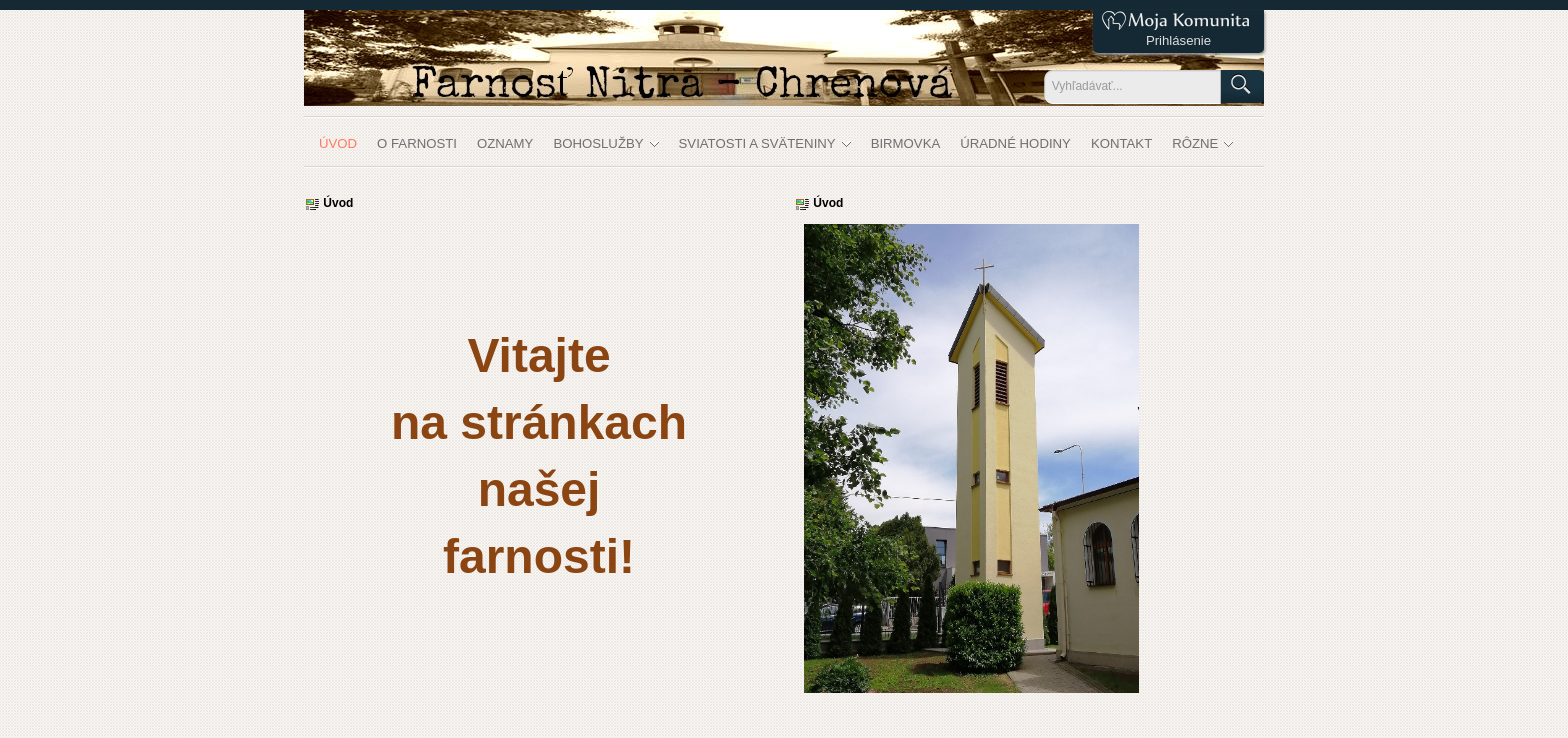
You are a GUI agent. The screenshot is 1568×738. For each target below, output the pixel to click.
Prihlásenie (1178, 40)
